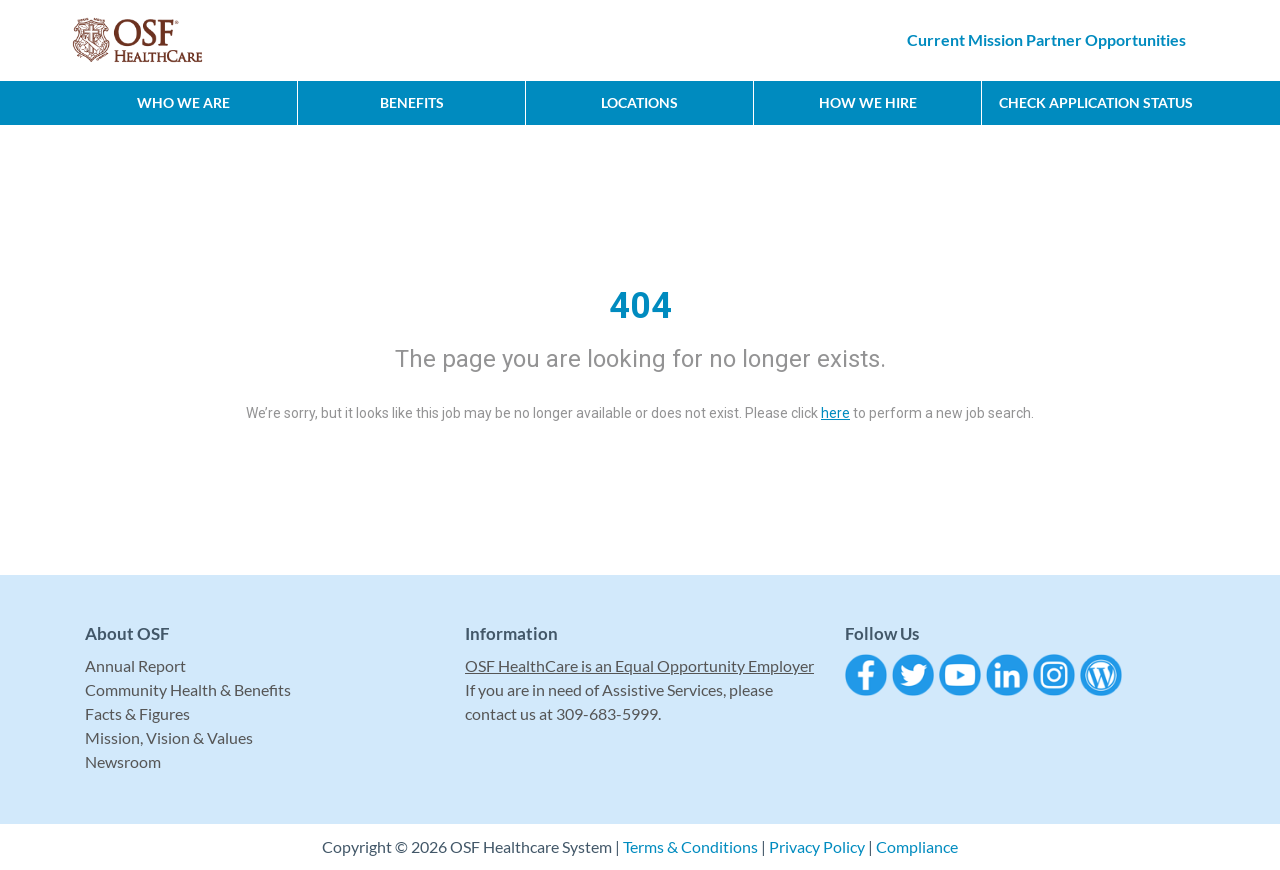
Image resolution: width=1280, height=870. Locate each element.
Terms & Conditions (690, 846)
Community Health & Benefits (188, 689)
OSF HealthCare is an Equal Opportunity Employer (639, 665)
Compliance (917, 846)
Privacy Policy (817, 846)
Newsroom (123, 761)
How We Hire (868, 102)
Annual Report (135, 665)
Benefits (412, 102)
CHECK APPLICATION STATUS (1096, 102)
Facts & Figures (137, 713)
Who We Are (183, 102)
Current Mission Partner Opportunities (1046, 39)
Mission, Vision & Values (169, 737)
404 (640, 306)
